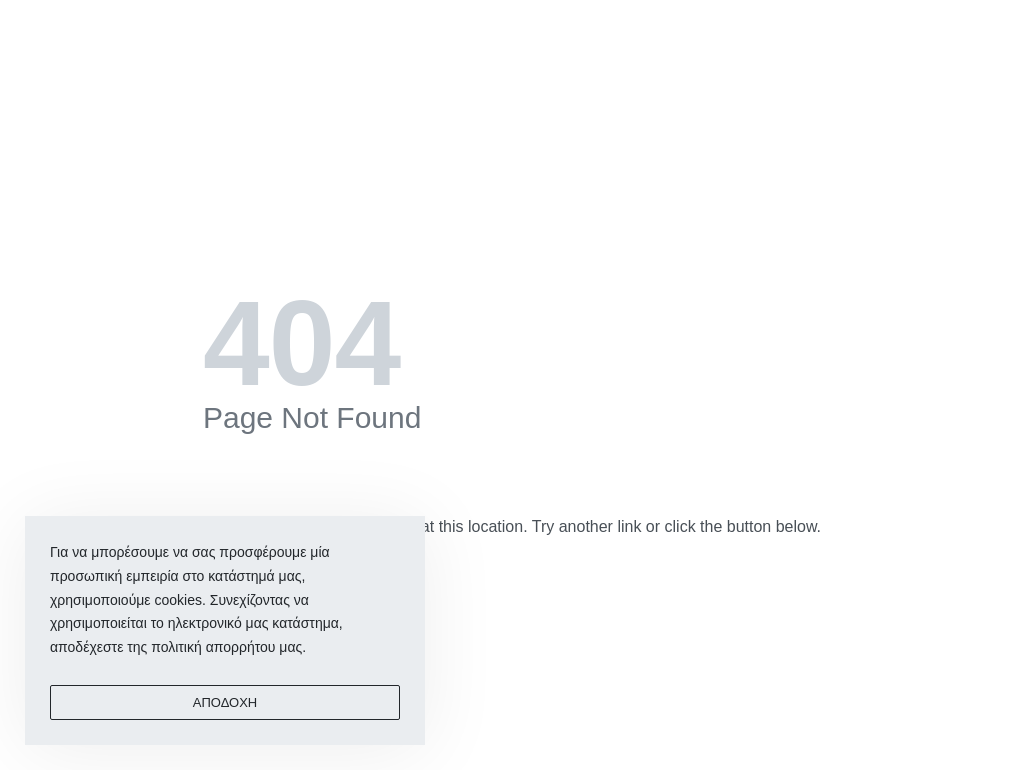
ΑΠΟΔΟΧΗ (225, 702)
